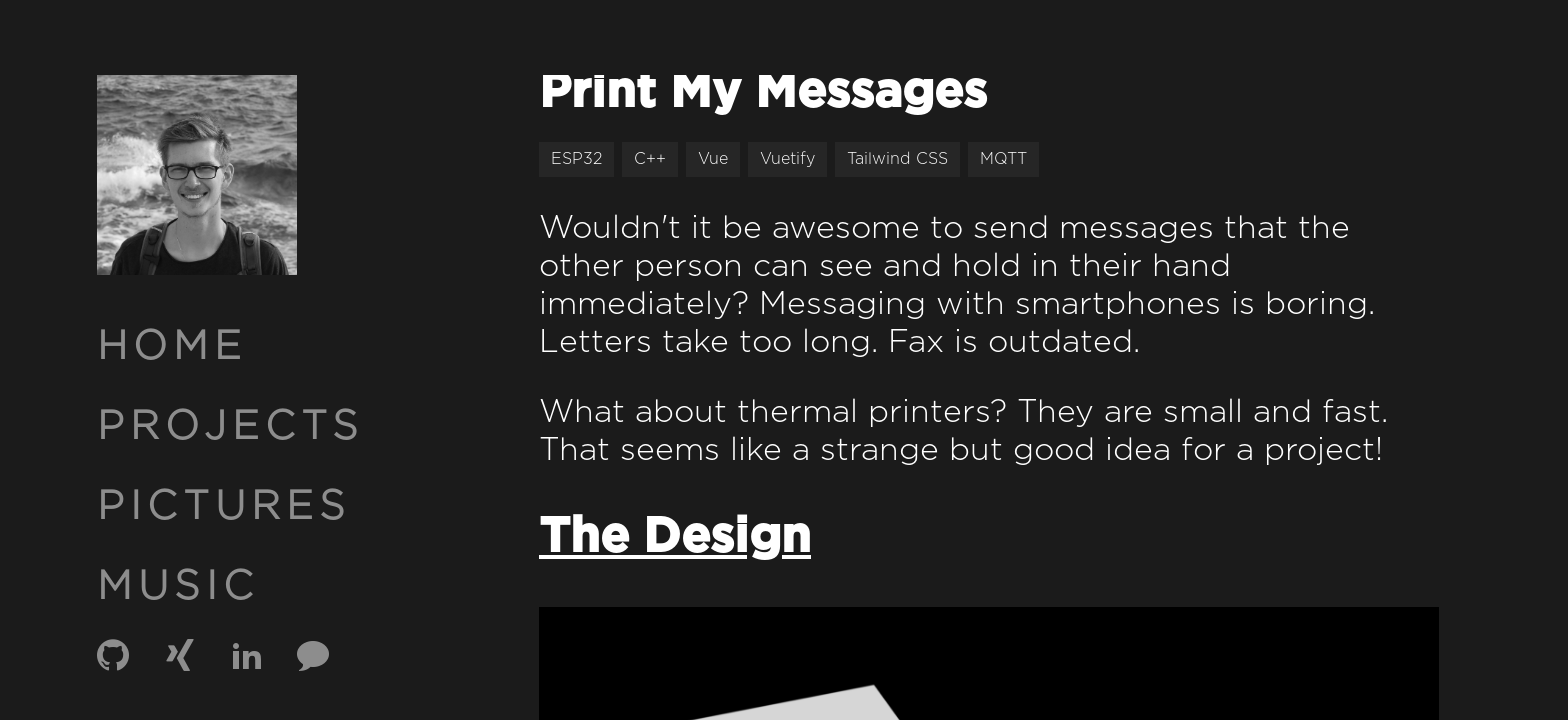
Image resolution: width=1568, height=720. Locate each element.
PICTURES (224, 507)
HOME (172, 347)
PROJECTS (230, 427)
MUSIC (178, 587)
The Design (675, 538)
